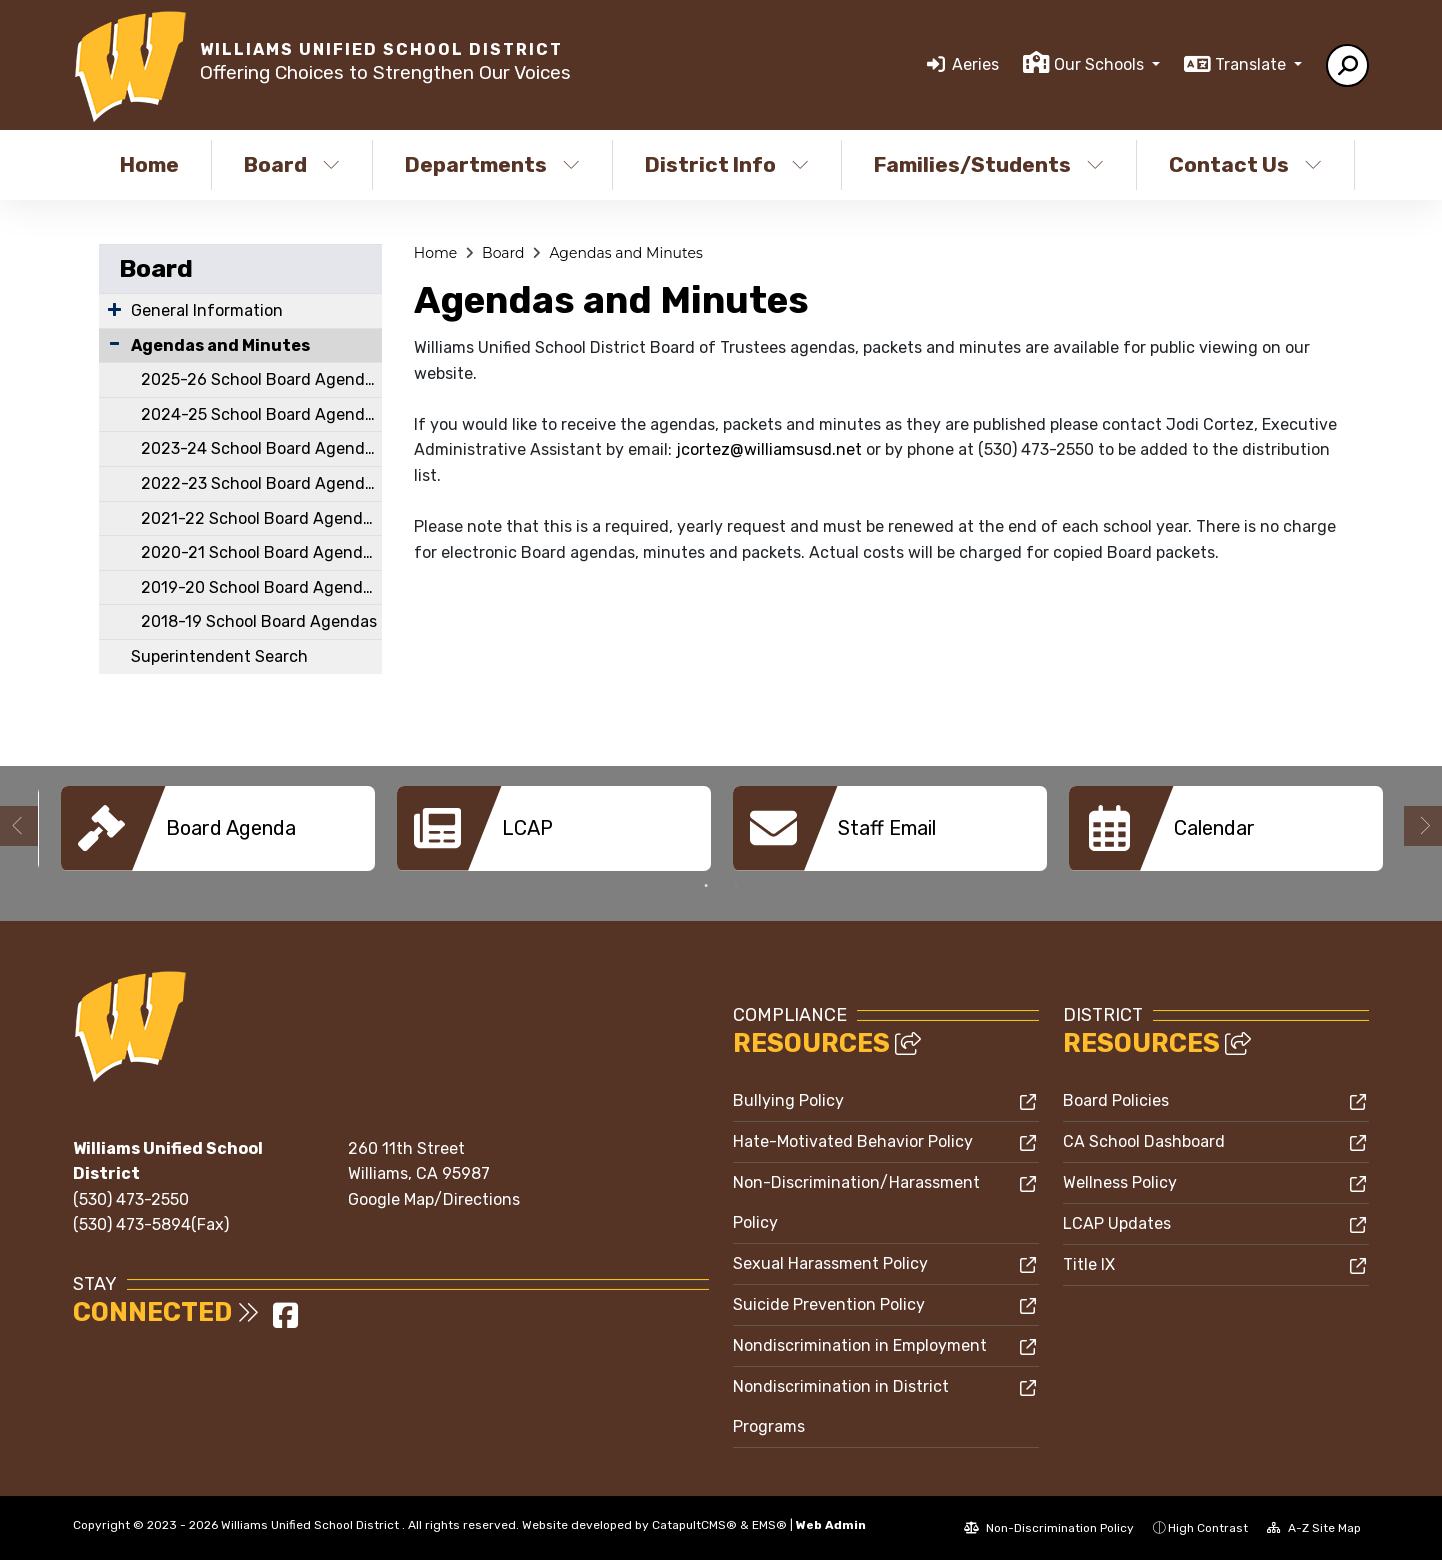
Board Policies (1116, 1100)
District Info (727, 164)
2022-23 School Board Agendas (261, 483)
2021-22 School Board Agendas (260, 518)
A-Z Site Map (1314, 1528)
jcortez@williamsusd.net (769, 449)
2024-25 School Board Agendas (261, 414)
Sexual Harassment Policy (830, 1263)
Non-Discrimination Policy (1049, 1528)
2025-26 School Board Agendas (261, 379)
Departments (492, 164)
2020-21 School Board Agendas (260, 552)
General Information (207, 310)
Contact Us (1245, 164)
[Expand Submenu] (114, 309)
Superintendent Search (219, 656)
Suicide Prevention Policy (829, 1304)
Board (292, 164)
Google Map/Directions (434, 1199)
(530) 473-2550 (131, 1199)
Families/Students (989, 164)
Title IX (1089, 1264)
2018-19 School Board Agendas (259, 621)
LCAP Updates (1117, 1223)
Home (149, 164)
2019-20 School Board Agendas (260, 587)
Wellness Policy (1120, 1182)
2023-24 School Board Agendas (261, 448)
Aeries (975, 64)
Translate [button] (1252, 64)
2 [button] (736, 886)
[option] (218, 828)
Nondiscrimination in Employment (860, 1345)
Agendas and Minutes (220, 345)
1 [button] (706, 886)
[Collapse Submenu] (114, 343)
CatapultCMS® (694, 1525)
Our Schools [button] (1101, 64)
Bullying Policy (788, 1100)
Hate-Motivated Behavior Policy (853, 1141)
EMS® (769, 1525)
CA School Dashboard (1144, 1141)
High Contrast (1208, 1528)
